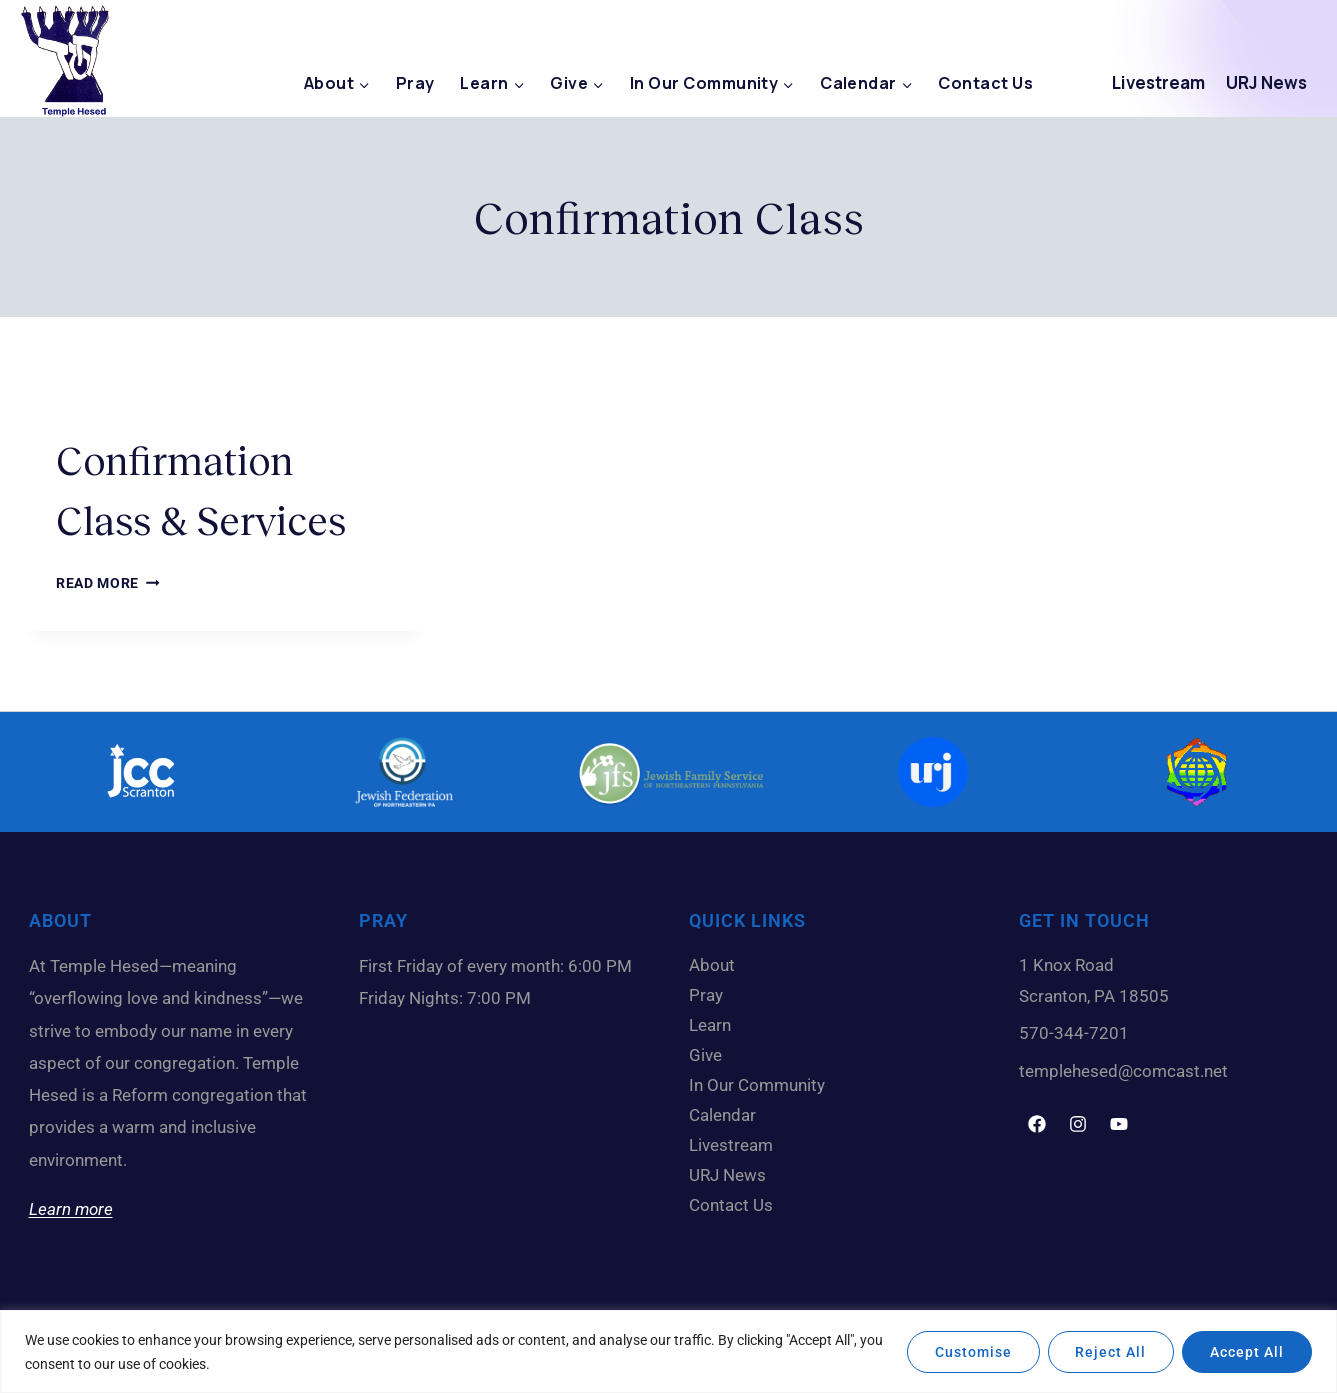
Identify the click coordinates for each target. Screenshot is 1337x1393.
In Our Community (762, 1085)
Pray (415, 83)
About (717, 965)
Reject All (1110, 1352)
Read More (108, 583)
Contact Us (985, 83)
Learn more (71, 1209)
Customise (972, 1352)
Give (710, 1055)
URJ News (1266, 82)
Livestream (1158, 82)
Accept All (1247, 1352)
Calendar (727, 1115)
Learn (715, 1025)
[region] (668, 1351)
